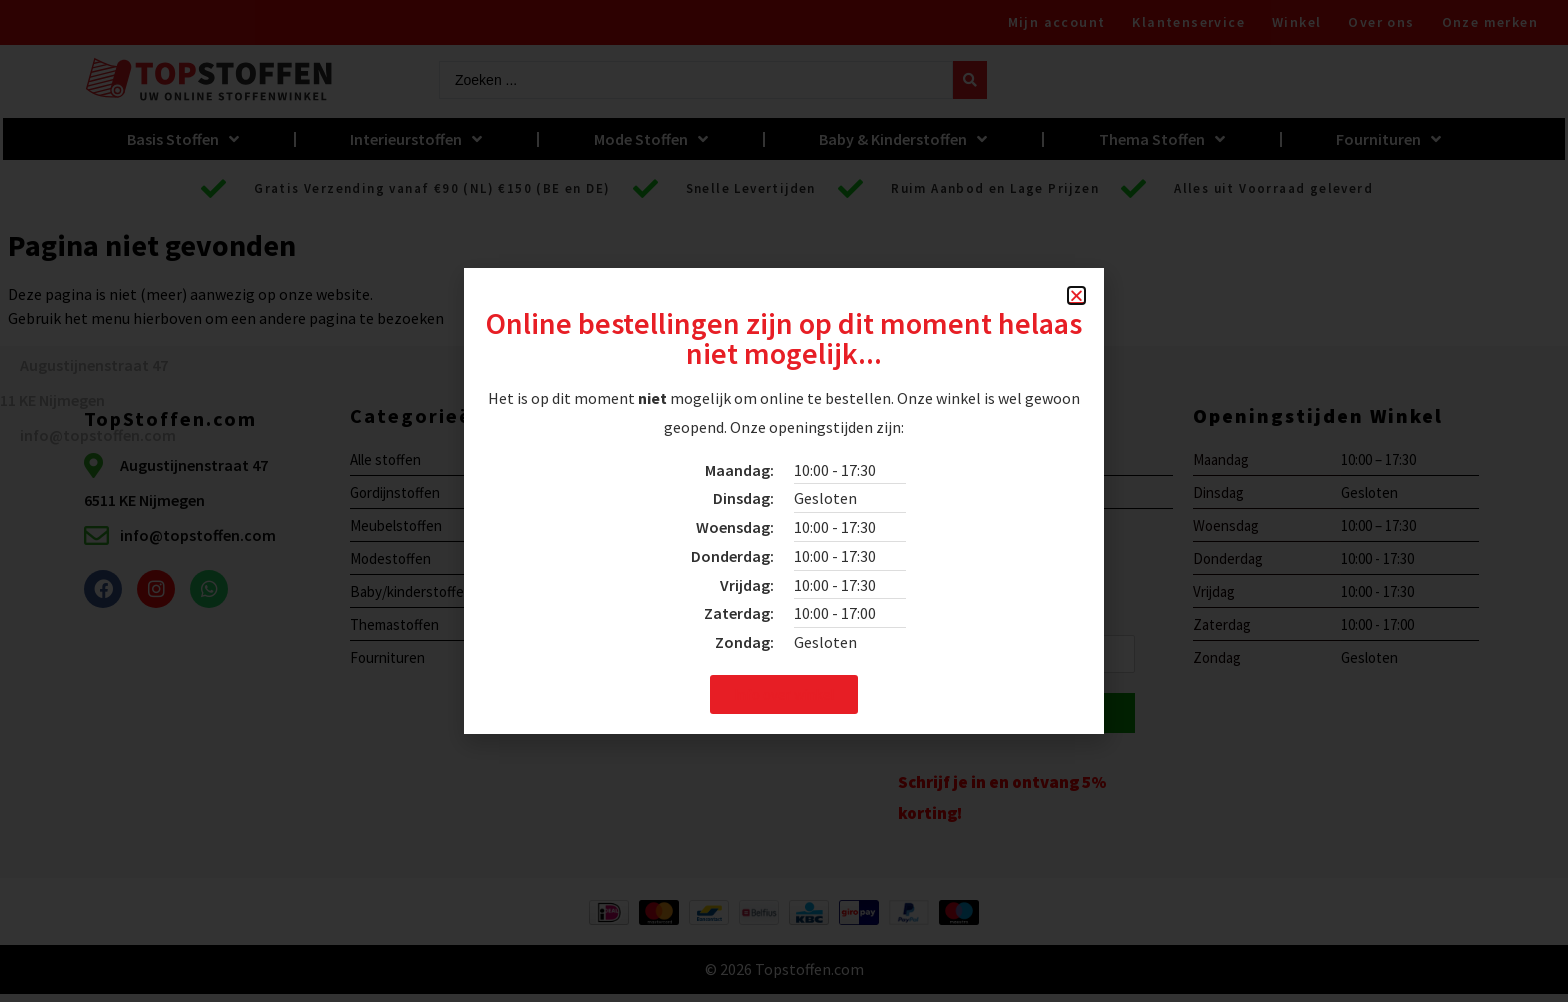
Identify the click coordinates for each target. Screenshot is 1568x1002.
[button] (1076, 295)
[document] (784, 501)
